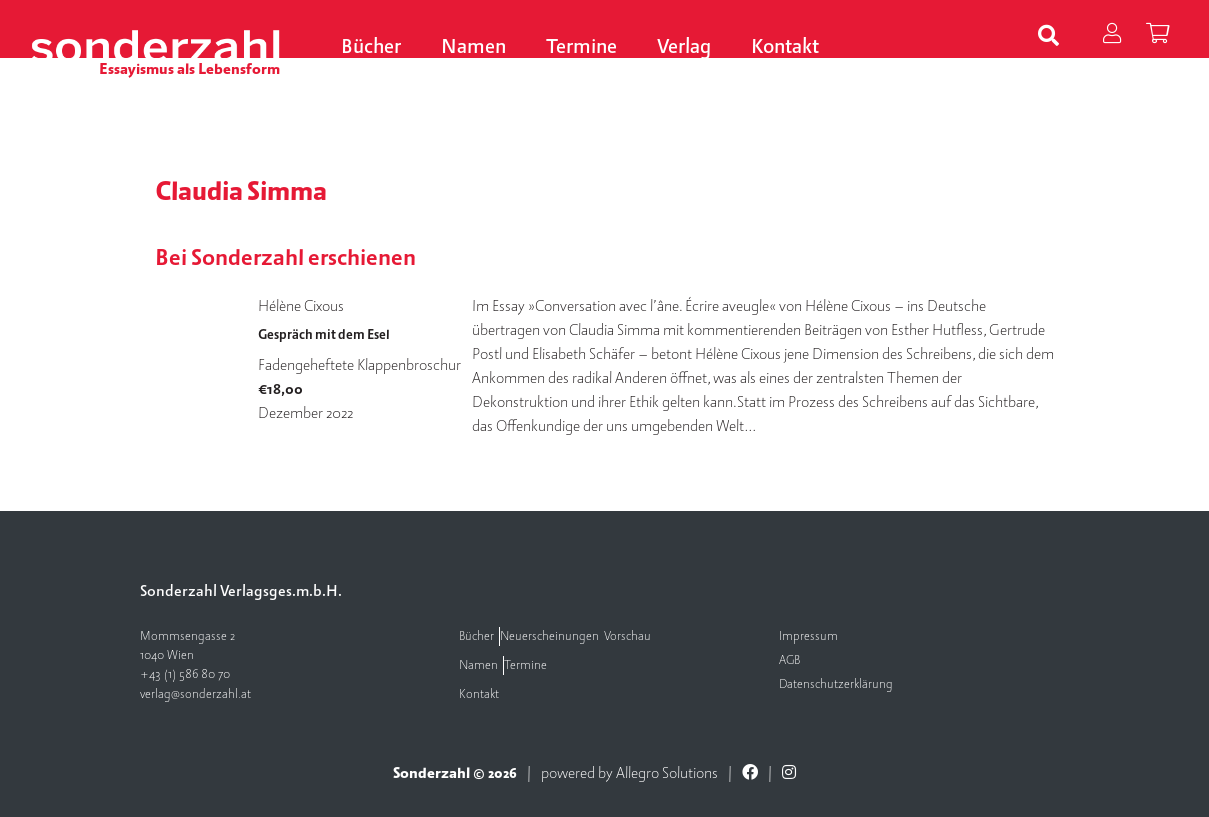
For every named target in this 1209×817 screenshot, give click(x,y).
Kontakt (785, 47)
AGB (789, 660)
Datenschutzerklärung (836, 684)
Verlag (684, 47)
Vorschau (627, 636)
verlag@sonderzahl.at (195, 694)
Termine (581, 47)
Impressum (808, 636)
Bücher (371, 47)
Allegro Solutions (667, 773)
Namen (473, 47)
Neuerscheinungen (549, 636)
